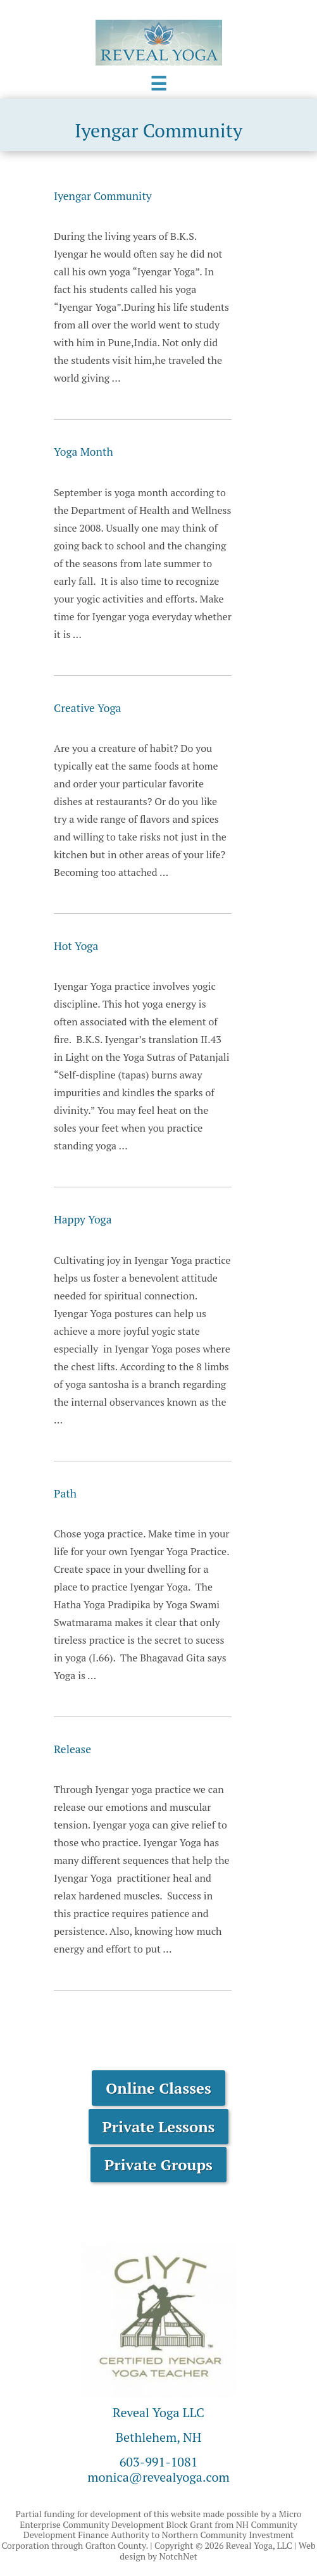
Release (72, 1749)
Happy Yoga (83, 1219)
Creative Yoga (87, 708)
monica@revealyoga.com (158, 2476)
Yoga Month (83, 451)
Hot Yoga (76, 946)
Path (65, 1493)
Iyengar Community (103, 196)
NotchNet (178, 2556)
